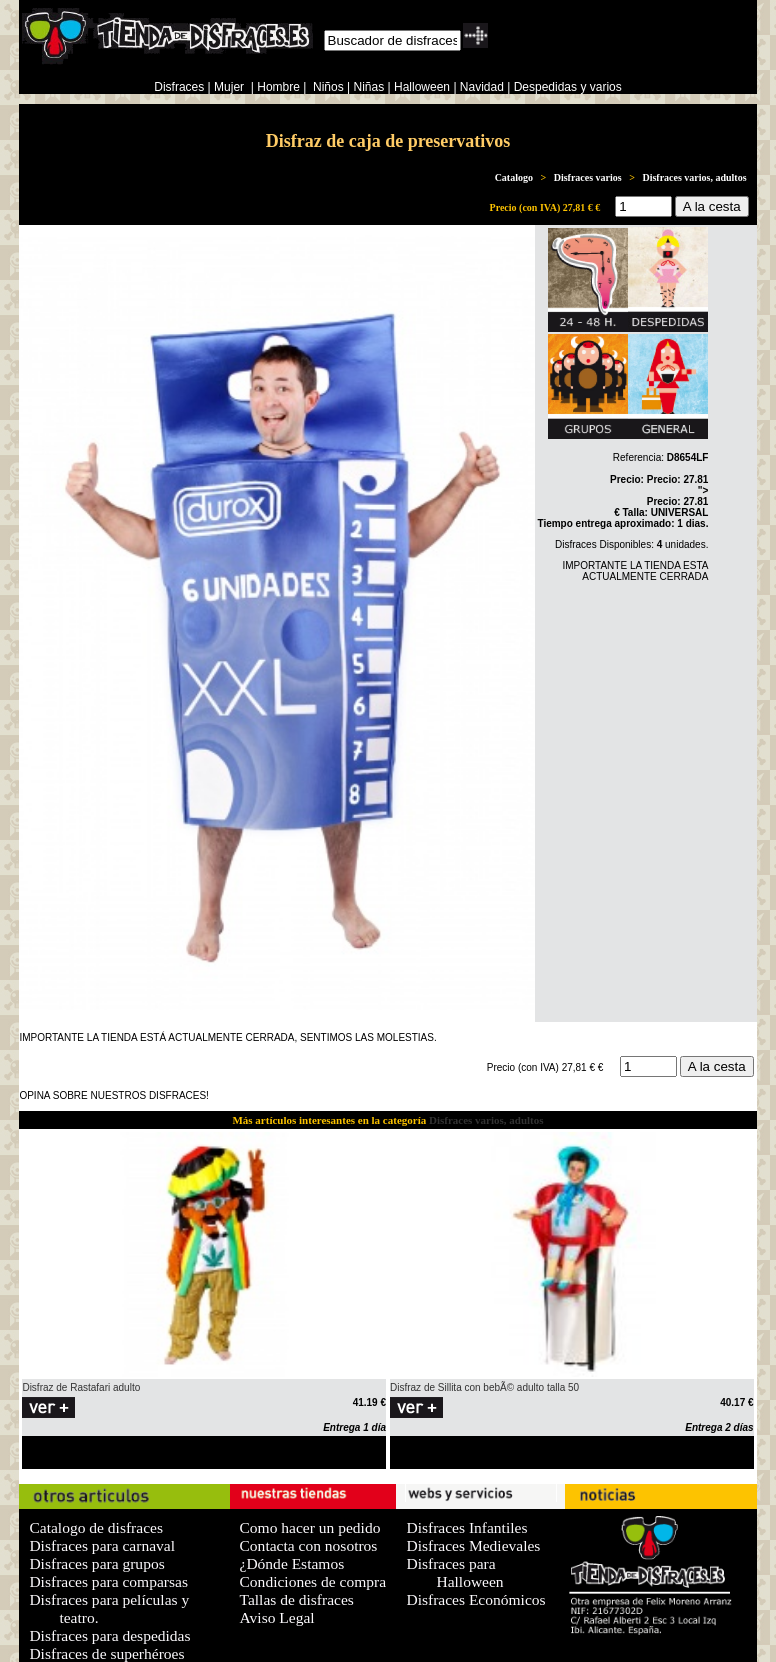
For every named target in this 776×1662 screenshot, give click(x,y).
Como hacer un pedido (310, 1527)
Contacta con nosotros (309, 1545)
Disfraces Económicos (475, 1599)
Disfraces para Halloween (454, 1572)
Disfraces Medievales (473, 1545)
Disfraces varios (588, 177)
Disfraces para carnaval (102, 1545)
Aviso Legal (277, 1617)
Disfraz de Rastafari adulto (81, 1387)
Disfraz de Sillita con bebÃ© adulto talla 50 (484, 1387)
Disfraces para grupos (96, 1563)
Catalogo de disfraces (96, 1527)
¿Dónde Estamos (292, 1563)
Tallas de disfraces (297, 1599)
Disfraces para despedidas (109, 1635)
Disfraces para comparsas (108, 1581)
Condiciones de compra (313, 1581)
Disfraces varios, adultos (694, 177)
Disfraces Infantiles (466, 1527)
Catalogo (514, 177)
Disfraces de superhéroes (106, 1653)
